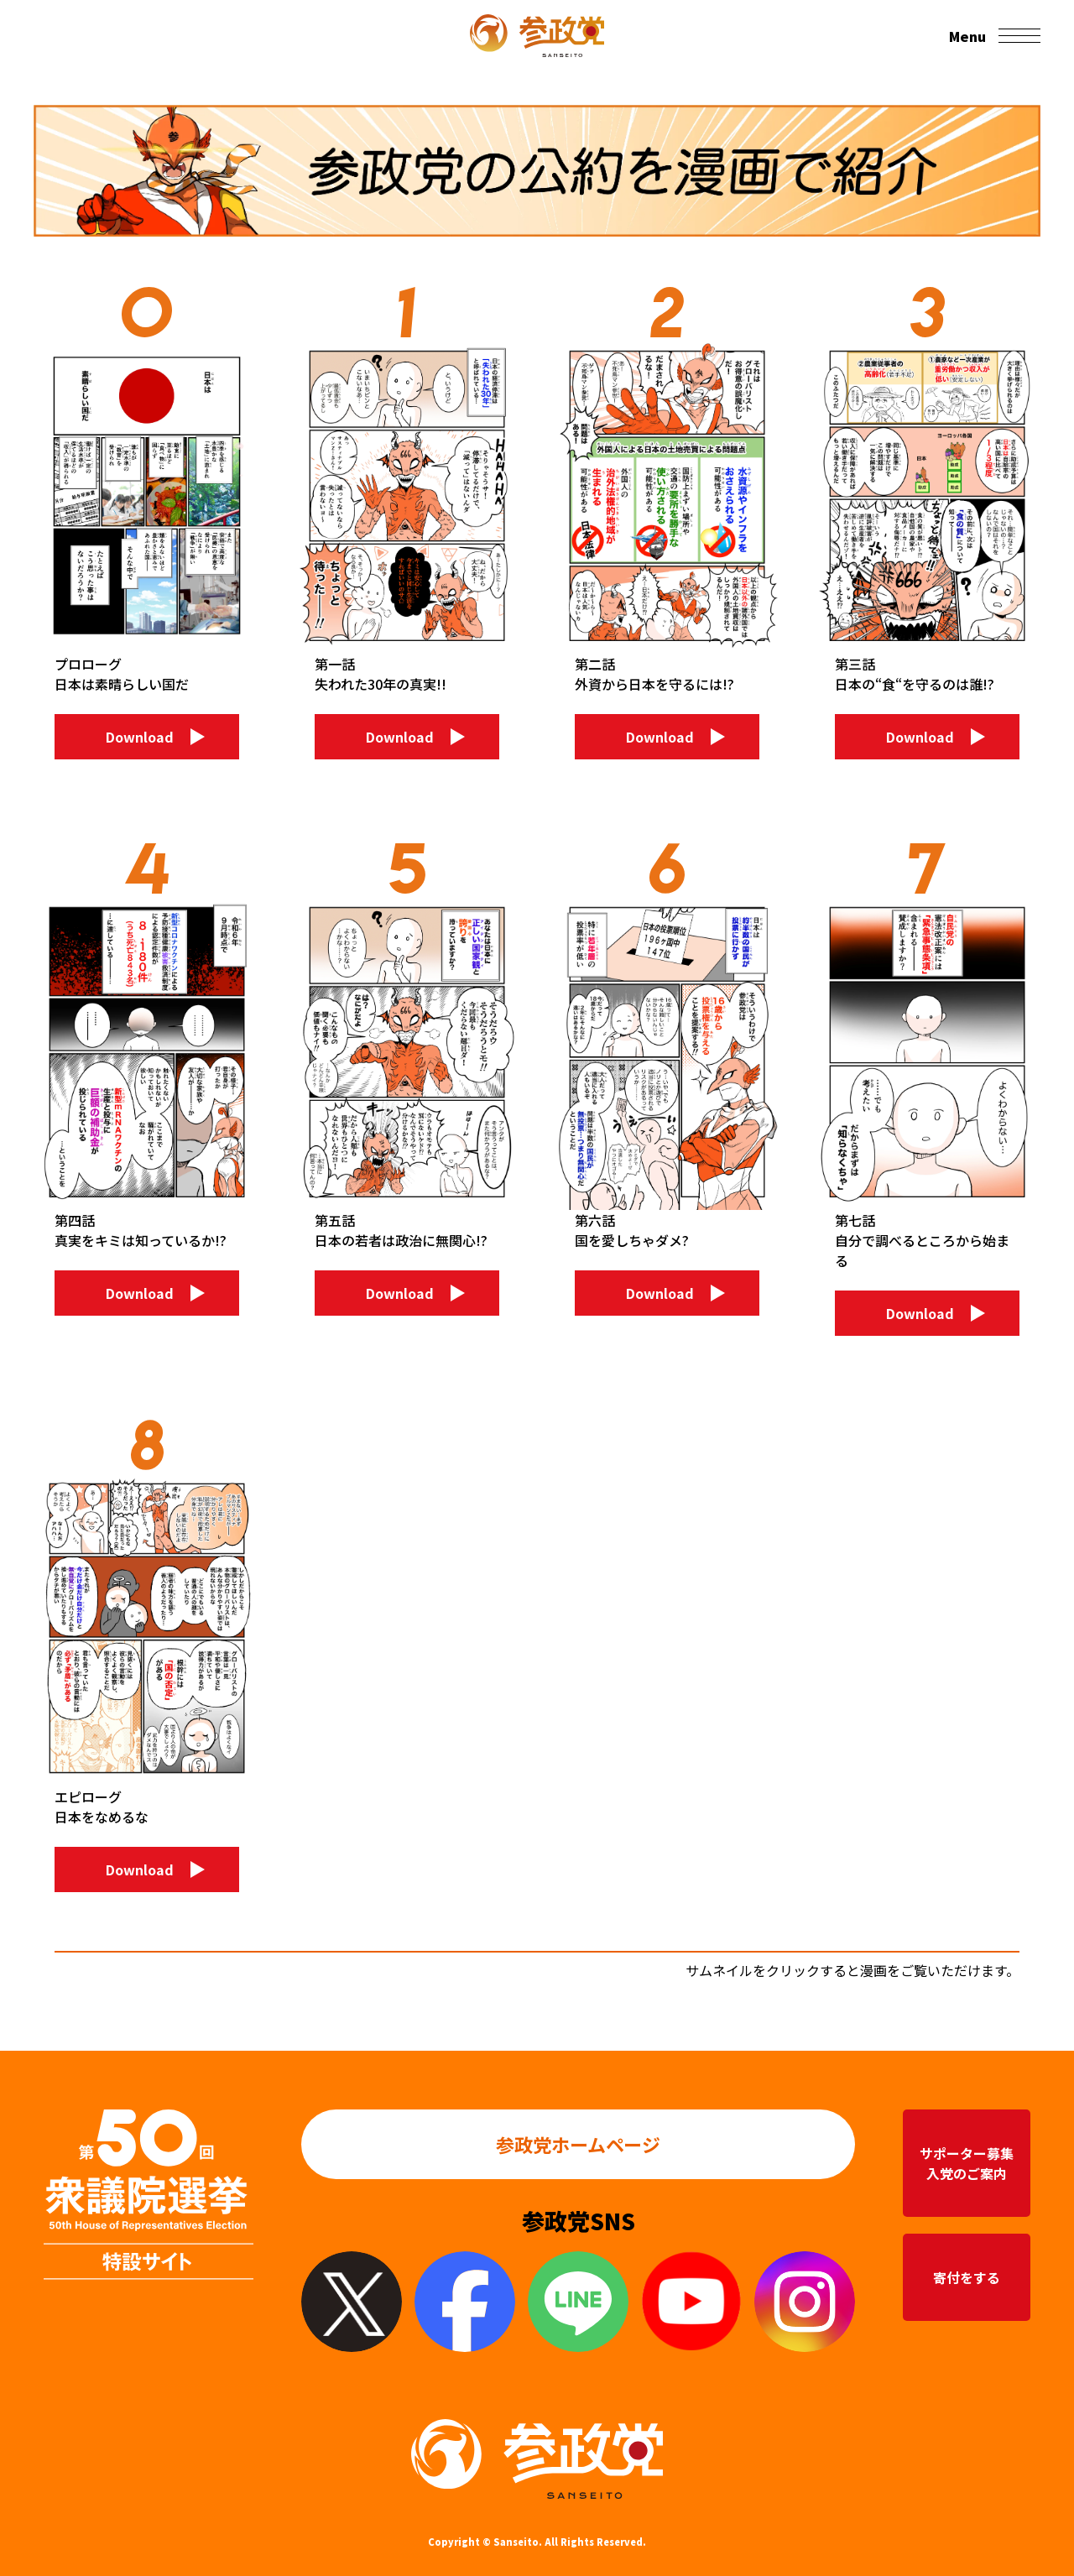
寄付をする (966, 2277)
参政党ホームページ (578, 2143)
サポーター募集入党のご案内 (967, 2163)
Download (140, 737)
